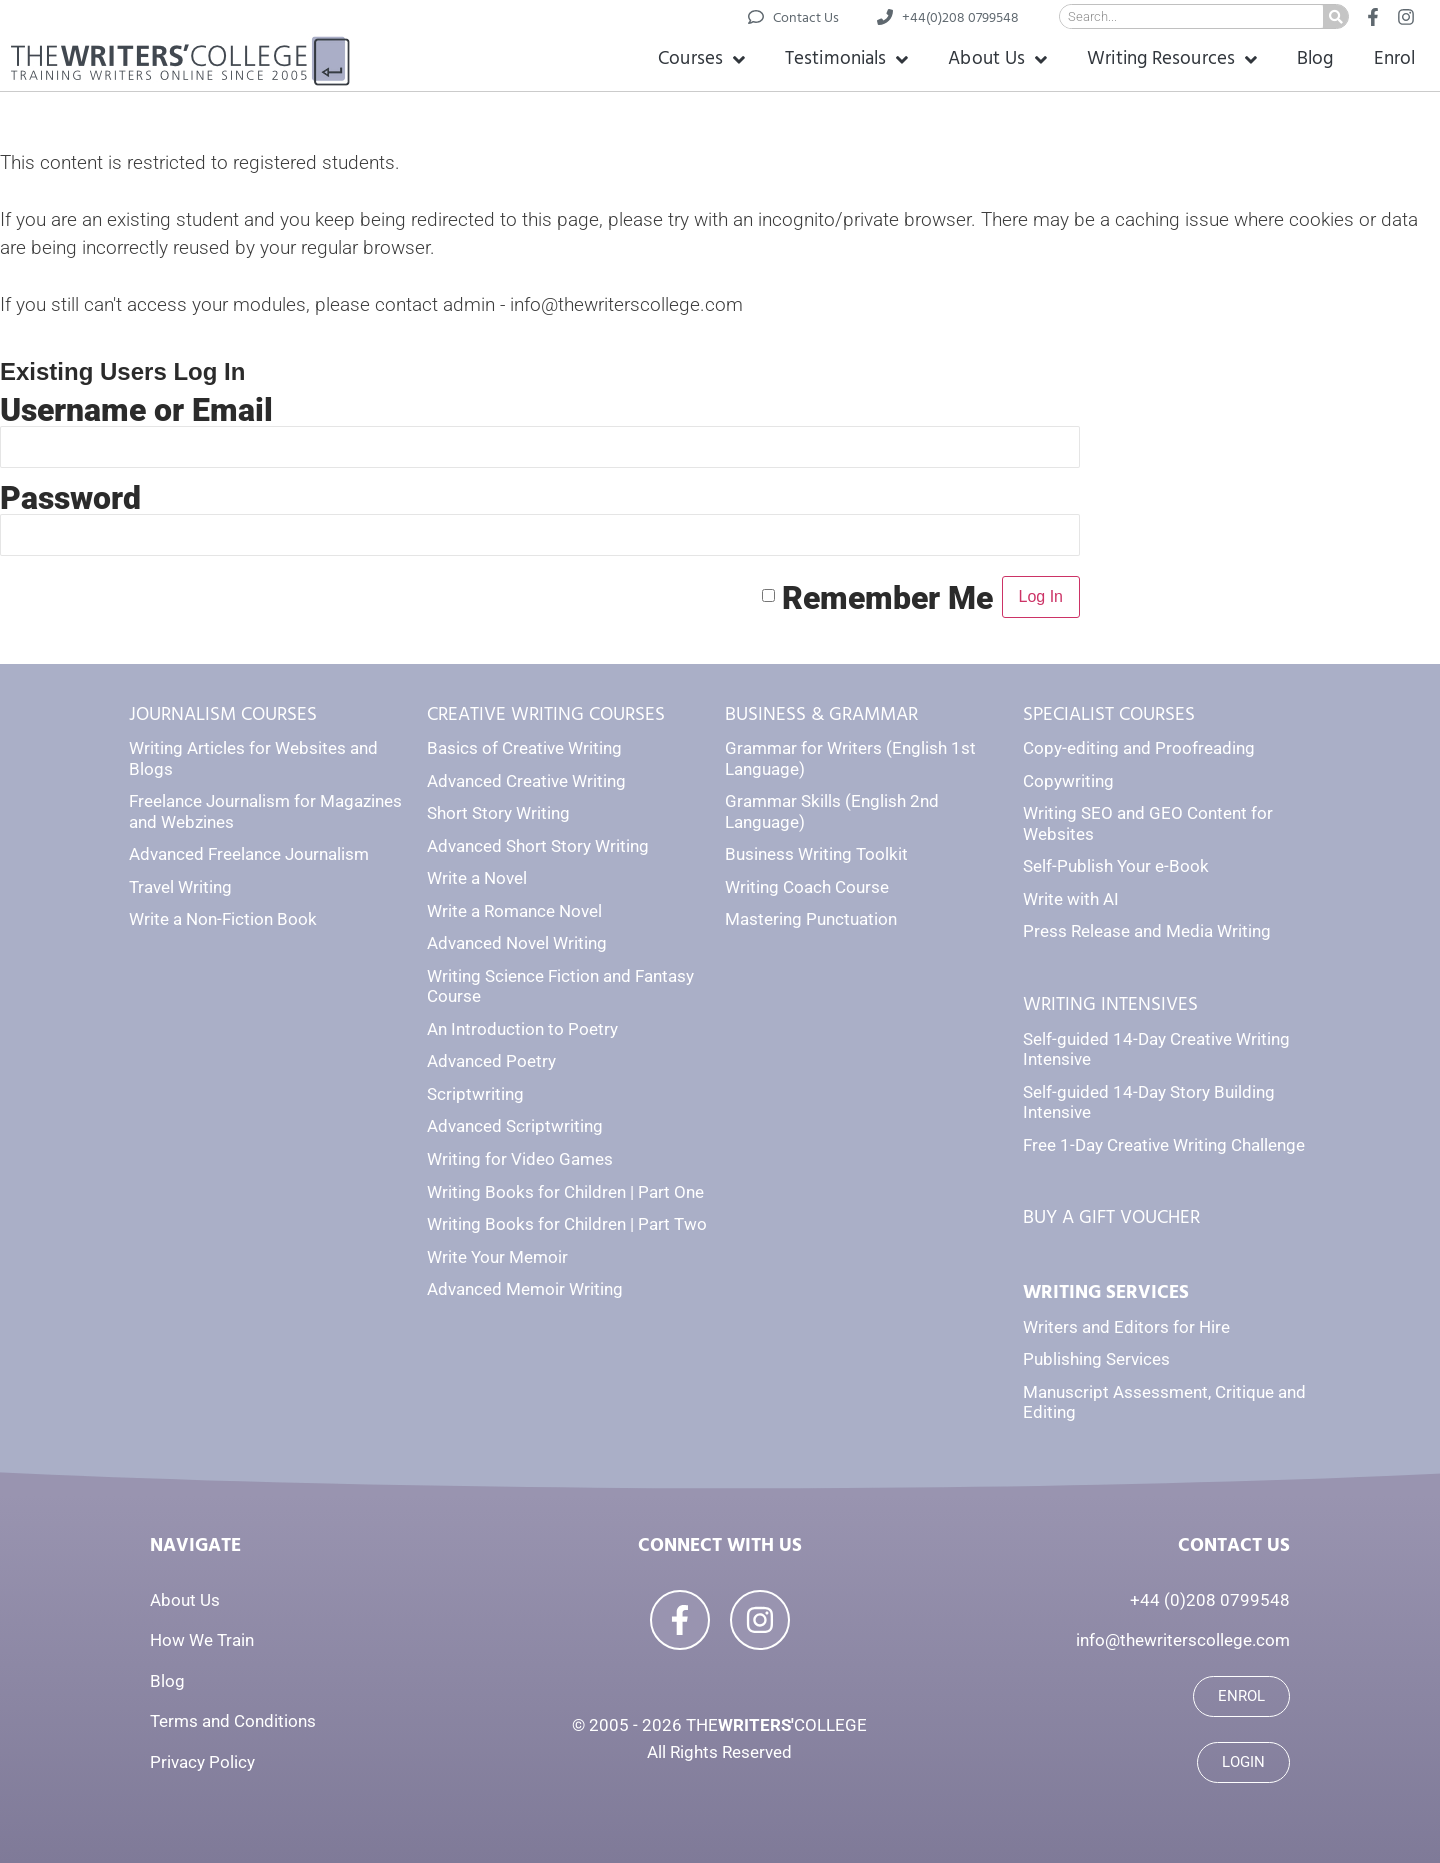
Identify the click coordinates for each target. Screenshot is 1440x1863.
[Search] (1335, 16)
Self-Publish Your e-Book (1116, 866)
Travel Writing (180, 887)
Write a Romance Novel (514, 911)
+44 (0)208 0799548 (1210, 1600)
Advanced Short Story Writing (538, 846)
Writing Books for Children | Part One (565, 1192)
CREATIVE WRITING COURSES (546, 714)
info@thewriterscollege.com (1183, 1640)
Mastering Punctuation (811, 919)
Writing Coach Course (807, 887)
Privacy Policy (202, 1762)
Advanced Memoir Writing (525, 1289)
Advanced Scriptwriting (515, 1126)
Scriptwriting (475, 1094)
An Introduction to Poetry (522, 1029)
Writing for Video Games (520, 1159)
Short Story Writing (498, 813)
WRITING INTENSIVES (1110, 1004)
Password (70, 498)
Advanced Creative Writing (526, 781)
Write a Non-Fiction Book (223, 919)
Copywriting (1068, 781)
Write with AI (1071, 899)
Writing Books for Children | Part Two (567, 1224)
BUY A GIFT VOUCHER (1111, 1217)
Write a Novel (477, 878)
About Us (997, 59)
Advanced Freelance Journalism (249, 854)
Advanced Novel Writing (517, 943)
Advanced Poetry (491, 1061)
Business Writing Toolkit (816, 854)
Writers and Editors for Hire (1126, 1327)
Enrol (1395, 58)
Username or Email (136, 410)
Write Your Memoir (497, 1257)
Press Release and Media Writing (1147, 931)
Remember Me (887, 597)
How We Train (202, 1640)
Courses (701, 59)
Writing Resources (1172, 59)
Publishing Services (1096, 1359)
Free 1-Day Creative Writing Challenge (1164, 1145)
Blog (1315, 58)
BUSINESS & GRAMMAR (821, 714)
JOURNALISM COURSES (223, 714)
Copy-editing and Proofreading (1139, 748)
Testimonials (846, 59)
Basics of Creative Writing (524, 748)
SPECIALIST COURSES (1109, 714)
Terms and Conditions (233, 1721)
